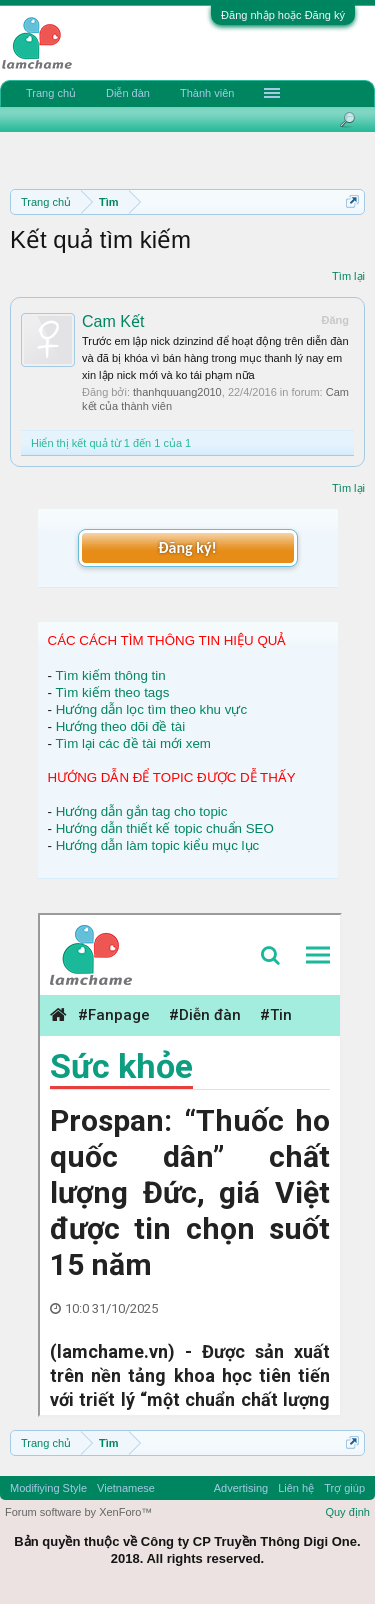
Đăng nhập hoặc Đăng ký (283, 15)
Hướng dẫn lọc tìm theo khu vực (151, 709)
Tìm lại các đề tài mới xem (133, 743)
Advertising (241, 1488)
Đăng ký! (187, 547)
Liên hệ (296, 1488)
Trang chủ (51, 93)
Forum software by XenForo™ (78, 1512)
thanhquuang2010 (177, 392)
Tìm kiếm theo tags (112, 692)
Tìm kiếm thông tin (110, 675)
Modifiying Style (48, 1488)
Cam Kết (113, 321)
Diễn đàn (128, 93)
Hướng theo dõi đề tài (120, 726)
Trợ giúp (344, 1488)
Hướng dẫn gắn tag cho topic (142, 811)
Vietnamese (126, 1488)
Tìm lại (348, 276)
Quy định (347, 1512)
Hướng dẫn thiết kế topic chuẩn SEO (165, 828)
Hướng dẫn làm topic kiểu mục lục (158, 845)
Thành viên (207, 93)
